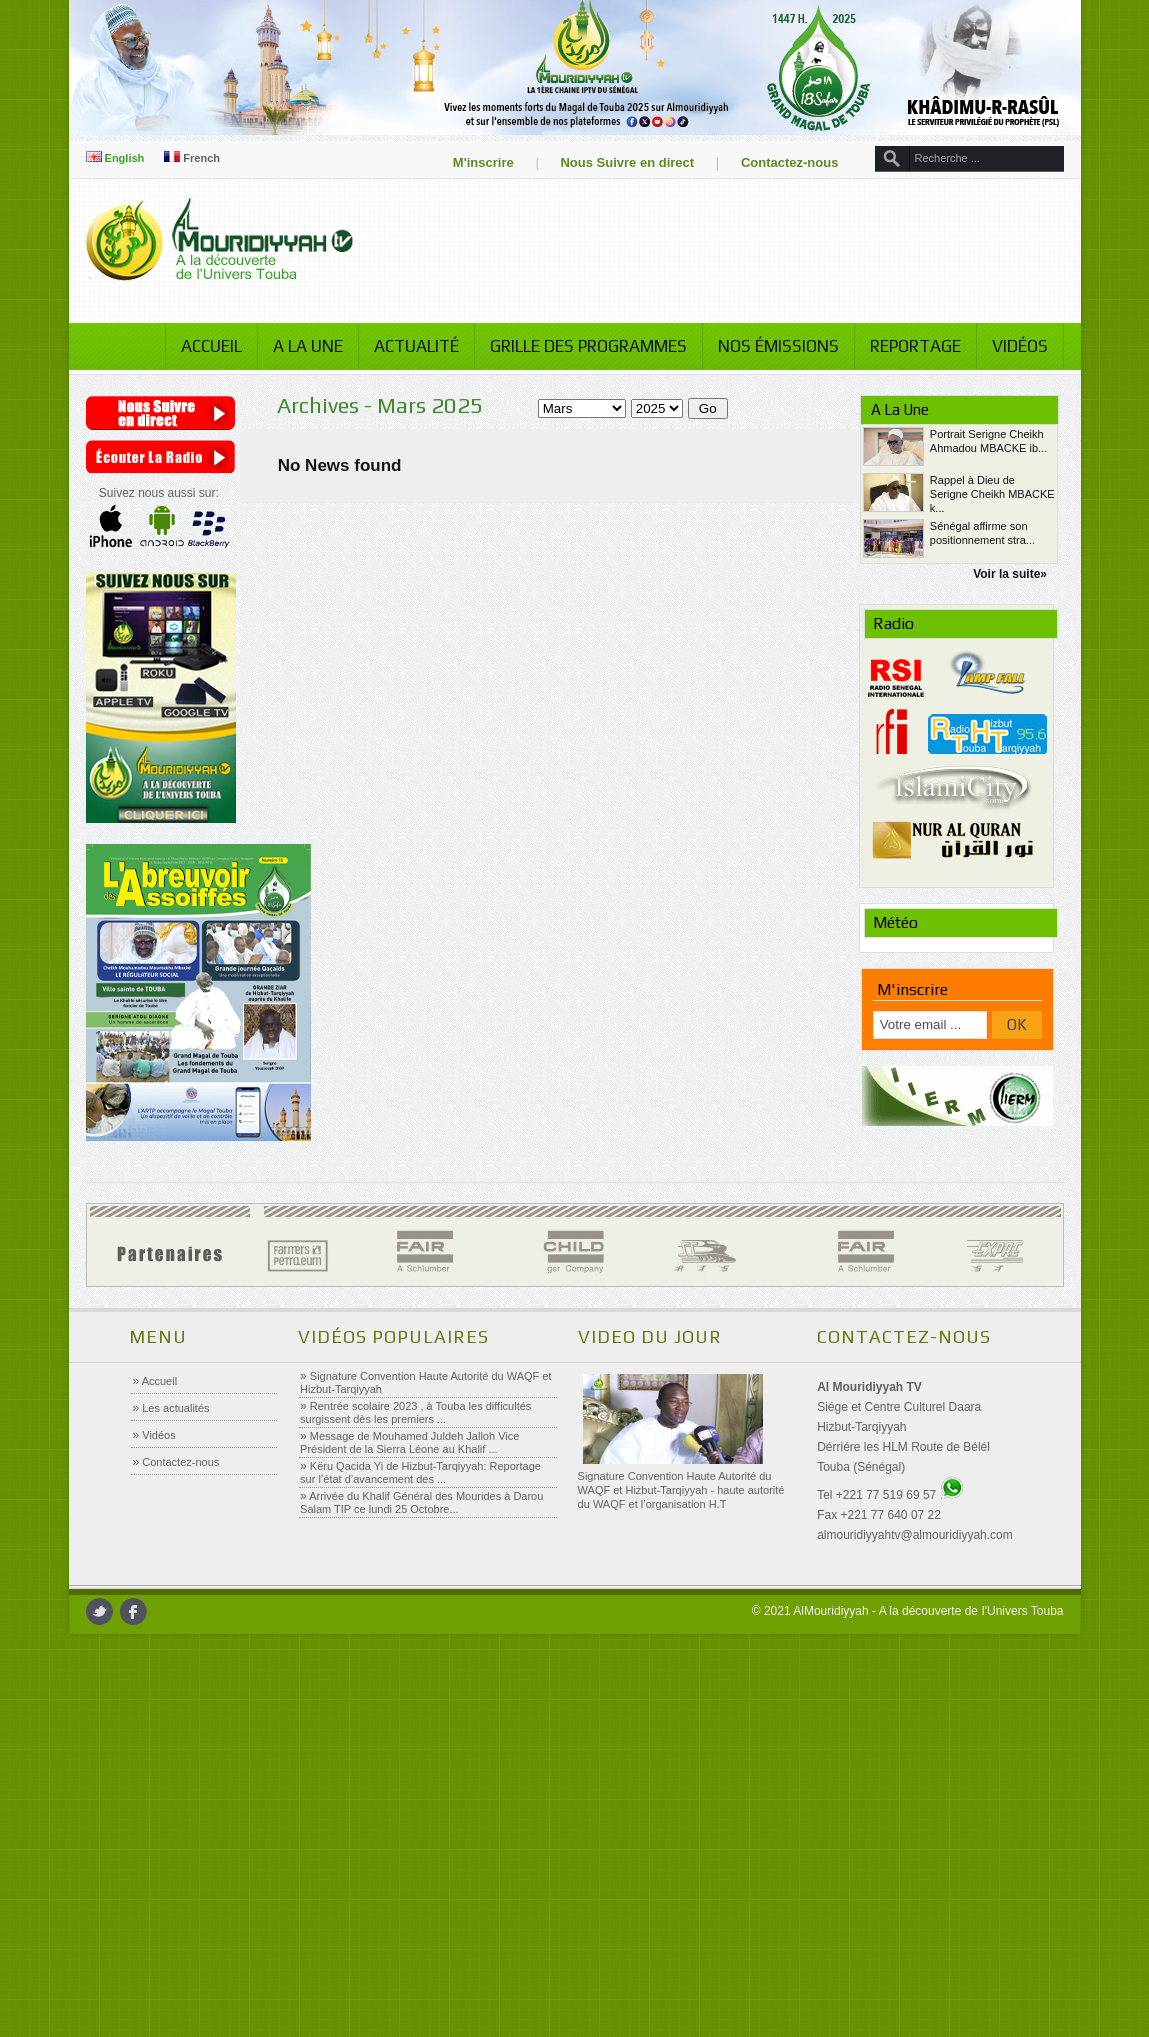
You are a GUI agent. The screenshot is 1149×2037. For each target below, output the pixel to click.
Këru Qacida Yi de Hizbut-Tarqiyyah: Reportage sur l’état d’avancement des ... (420, 1472)
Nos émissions (770, 346)
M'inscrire (475, 162)
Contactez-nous (782, 162)
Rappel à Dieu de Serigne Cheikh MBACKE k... (987, 494)
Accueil (203, 346)
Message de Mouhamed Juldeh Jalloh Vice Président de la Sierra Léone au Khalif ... (409, 1442)
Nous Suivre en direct (620, 162)
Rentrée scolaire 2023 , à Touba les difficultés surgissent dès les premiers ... (415, 1412)
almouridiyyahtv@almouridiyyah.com (914, 1535)
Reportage (907, 346)
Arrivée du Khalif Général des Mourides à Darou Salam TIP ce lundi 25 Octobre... (421, 1502)
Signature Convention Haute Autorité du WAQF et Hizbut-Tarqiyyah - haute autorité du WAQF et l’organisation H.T (680, 1490)
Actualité (408, 346)
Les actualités (174, 1408)
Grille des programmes (580, 346)
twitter (106, 1611)
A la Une (300, 346)
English (122, 158)
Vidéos (1012, 346)
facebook (140, 1611)
